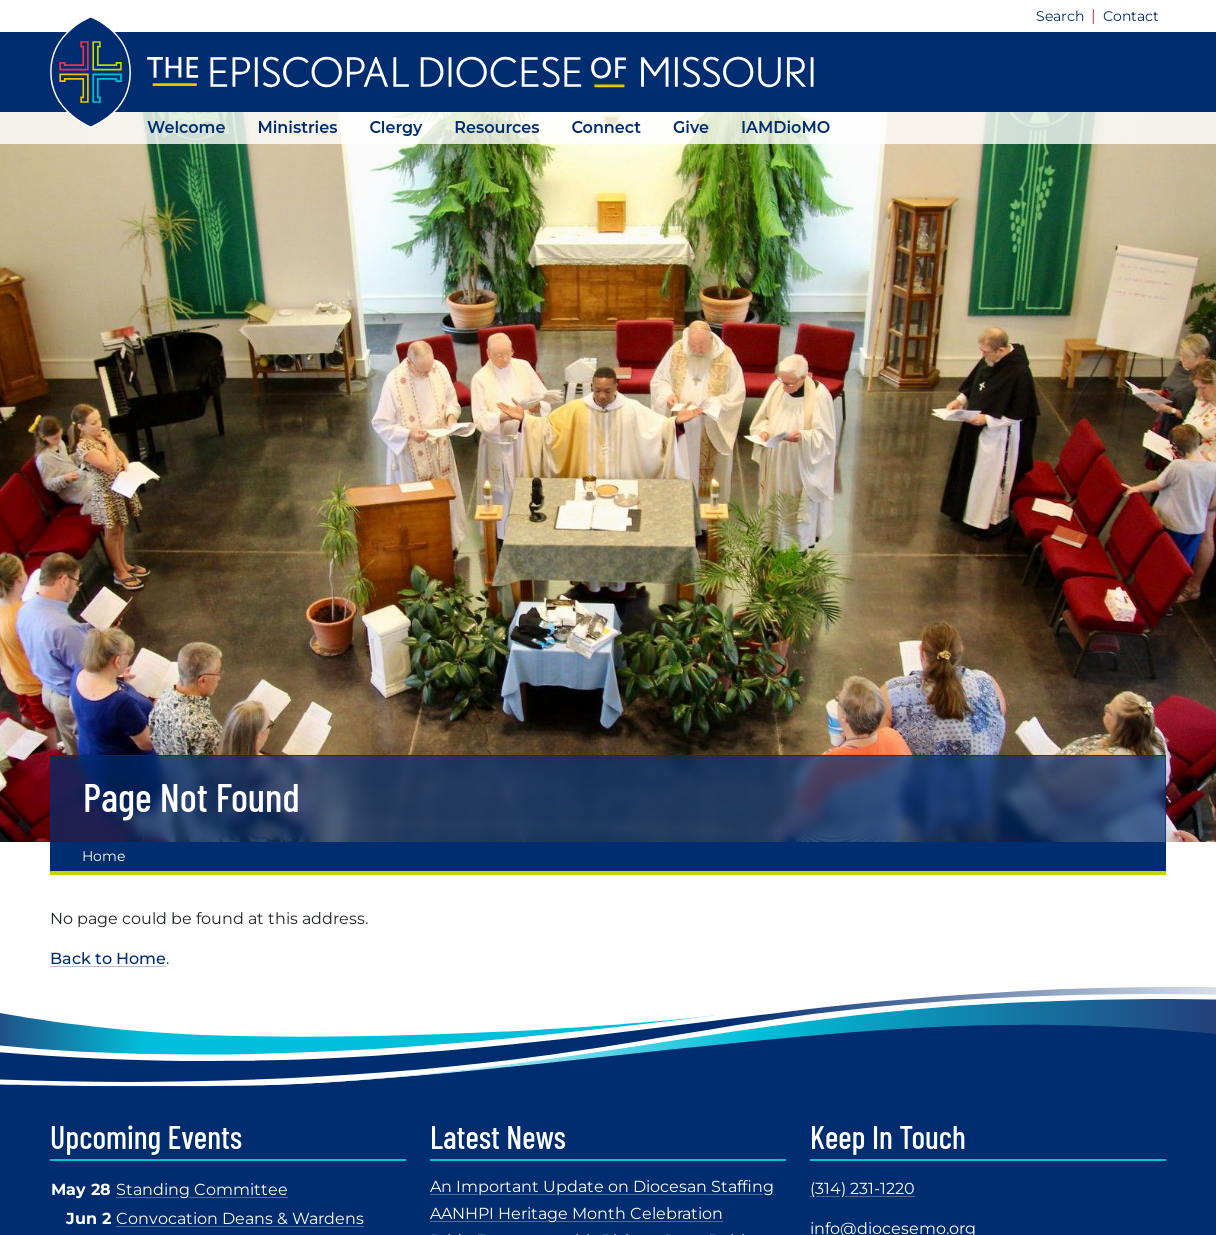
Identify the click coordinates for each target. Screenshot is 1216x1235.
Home (103, 856)
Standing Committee (202, 1189)
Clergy (395, 127)
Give (691, 127)
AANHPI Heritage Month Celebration (576, 1213)
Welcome (186, 127)
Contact (1131, 16)
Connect (606, 127)
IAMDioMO (785, 127)
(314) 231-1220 (862, 1188)
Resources (496, 127)
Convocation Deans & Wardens (240, 1218)
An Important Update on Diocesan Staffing (602, 1186)
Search (1060, 16)
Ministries (297, 127)
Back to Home (108, 958)
